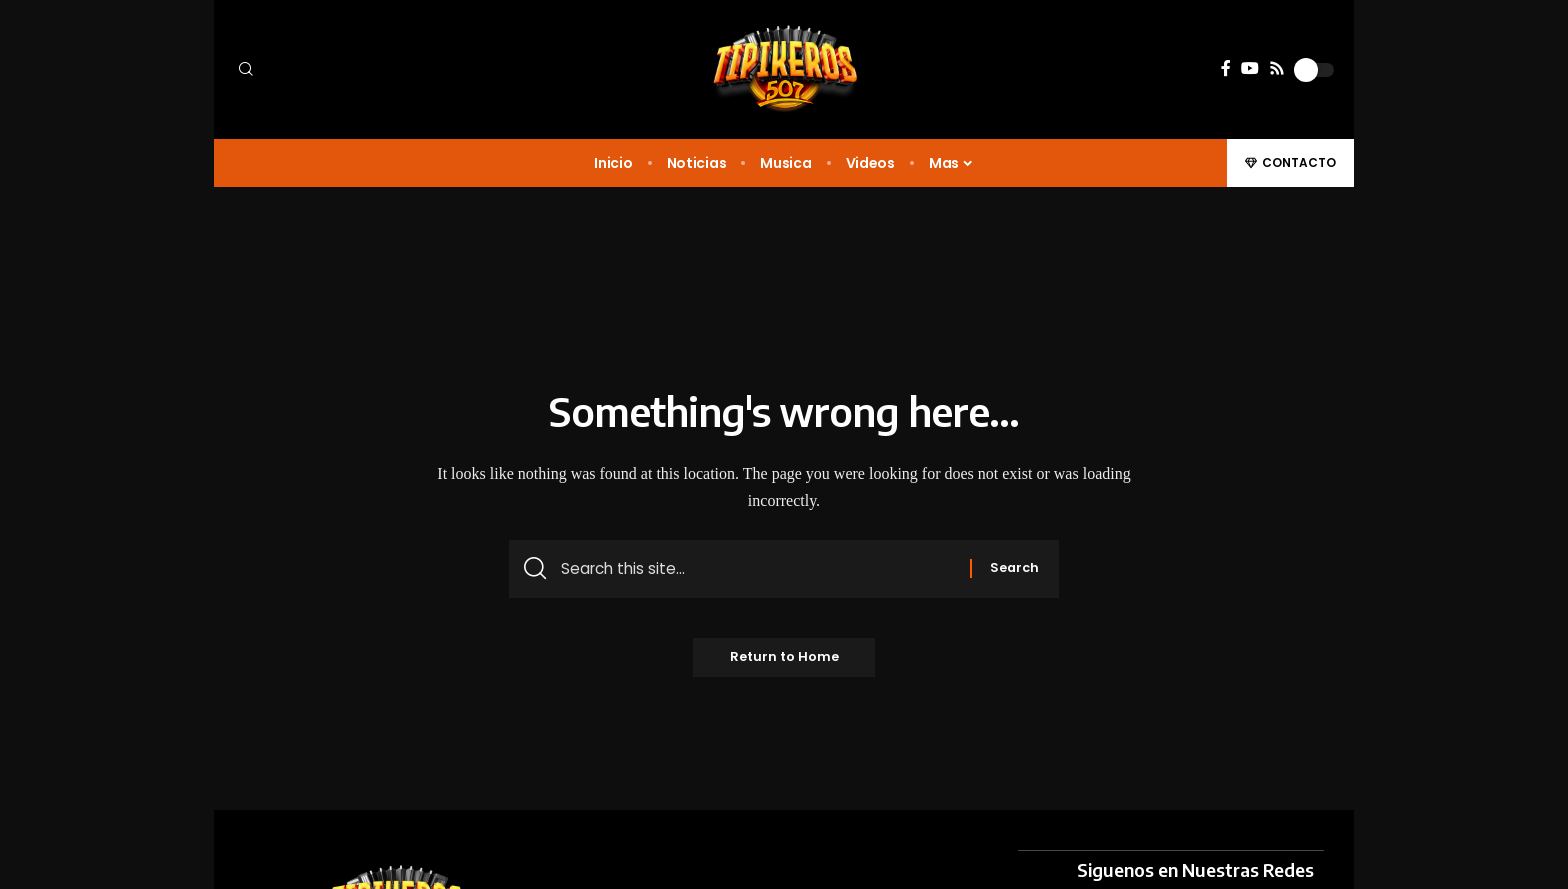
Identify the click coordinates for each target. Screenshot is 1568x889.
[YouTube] (1250, 68)
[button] (364, 70)
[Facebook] (1226, 68)
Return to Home (784, 661)
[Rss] (1277, 68)
